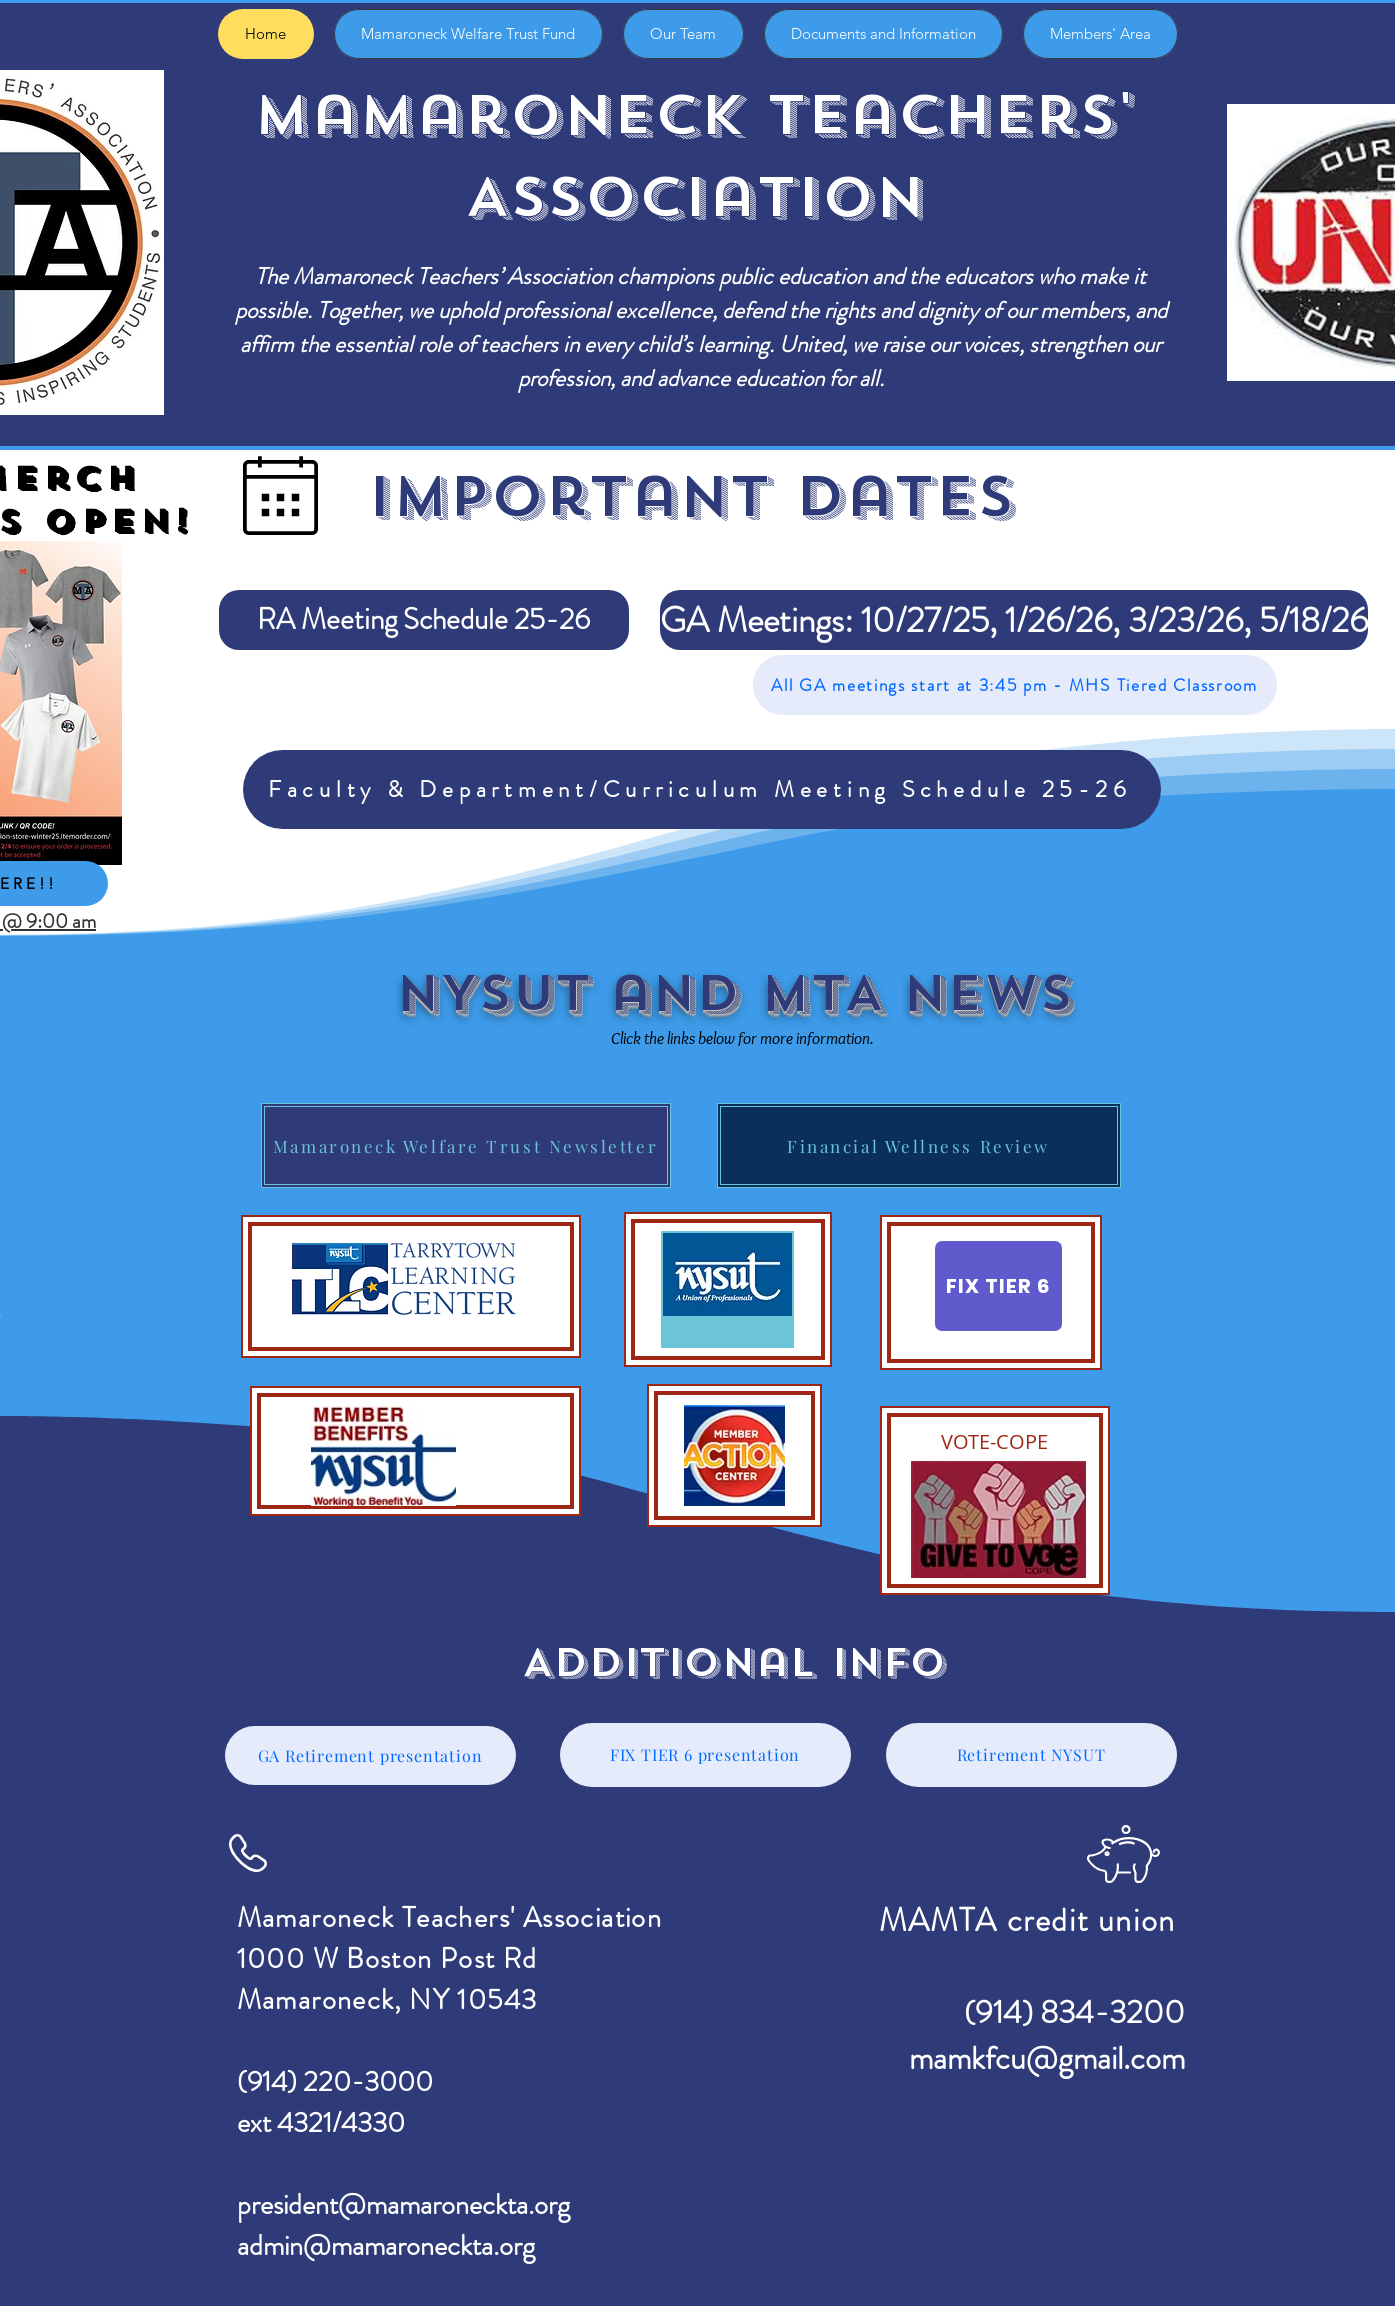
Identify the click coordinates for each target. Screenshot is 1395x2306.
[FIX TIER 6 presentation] (705, 1755)
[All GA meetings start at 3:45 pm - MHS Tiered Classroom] (1015, 685)
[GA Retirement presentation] (370, 1755)
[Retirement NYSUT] (1031, 1755)
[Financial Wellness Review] (919, 1145)
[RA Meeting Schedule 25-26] (424, 620)
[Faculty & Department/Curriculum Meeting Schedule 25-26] (702, 789)
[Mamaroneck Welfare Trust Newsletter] (466, 1145)
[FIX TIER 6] (998, 1286)
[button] (893, 620)
